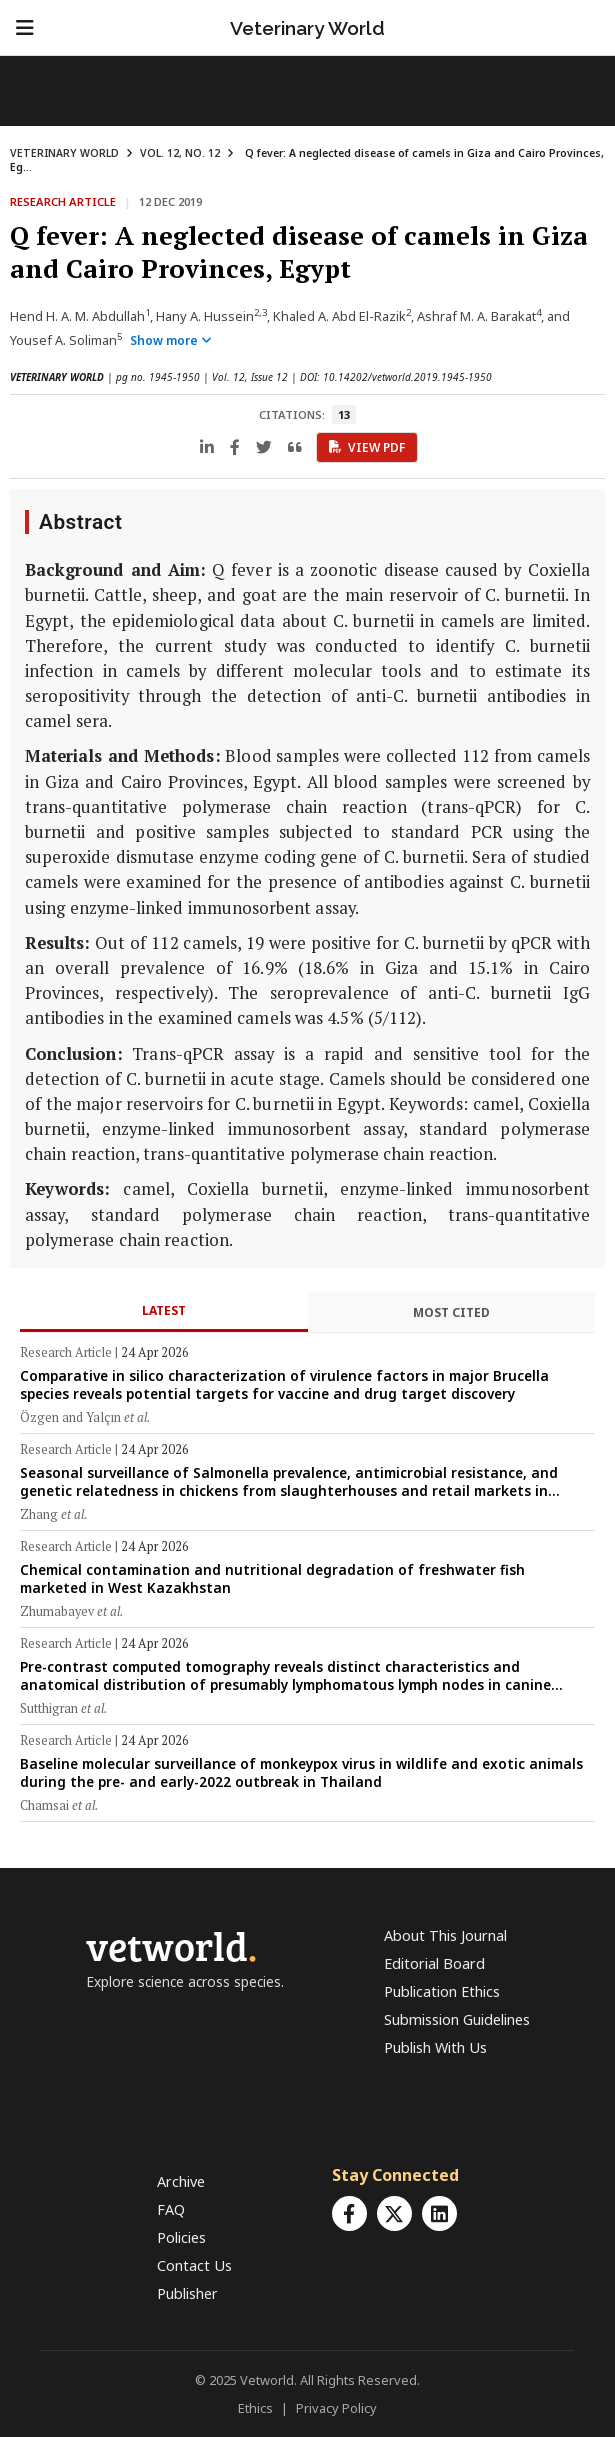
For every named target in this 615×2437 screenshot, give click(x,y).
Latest (164, 1310)
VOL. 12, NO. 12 (180, 153)
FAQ (171, 2209)
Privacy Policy (336, 2408)
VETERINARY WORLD (64, 153)
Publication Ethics (442, 1991)
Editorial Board (434, 1963)
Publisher (187, 2293)
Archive (181, 2181)
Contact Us (194, 2265)
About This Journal (445, 1935)
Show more (171, 340)
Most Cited (451, 1312)
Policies (181, 2237)
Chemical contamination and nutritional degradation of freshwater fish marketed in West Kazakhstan (272, 1578)
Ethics (255, 2408)
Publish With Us (435, 2047)
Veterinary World (307, 28)
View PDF (367, 447)
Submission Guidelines (457, 2019)
